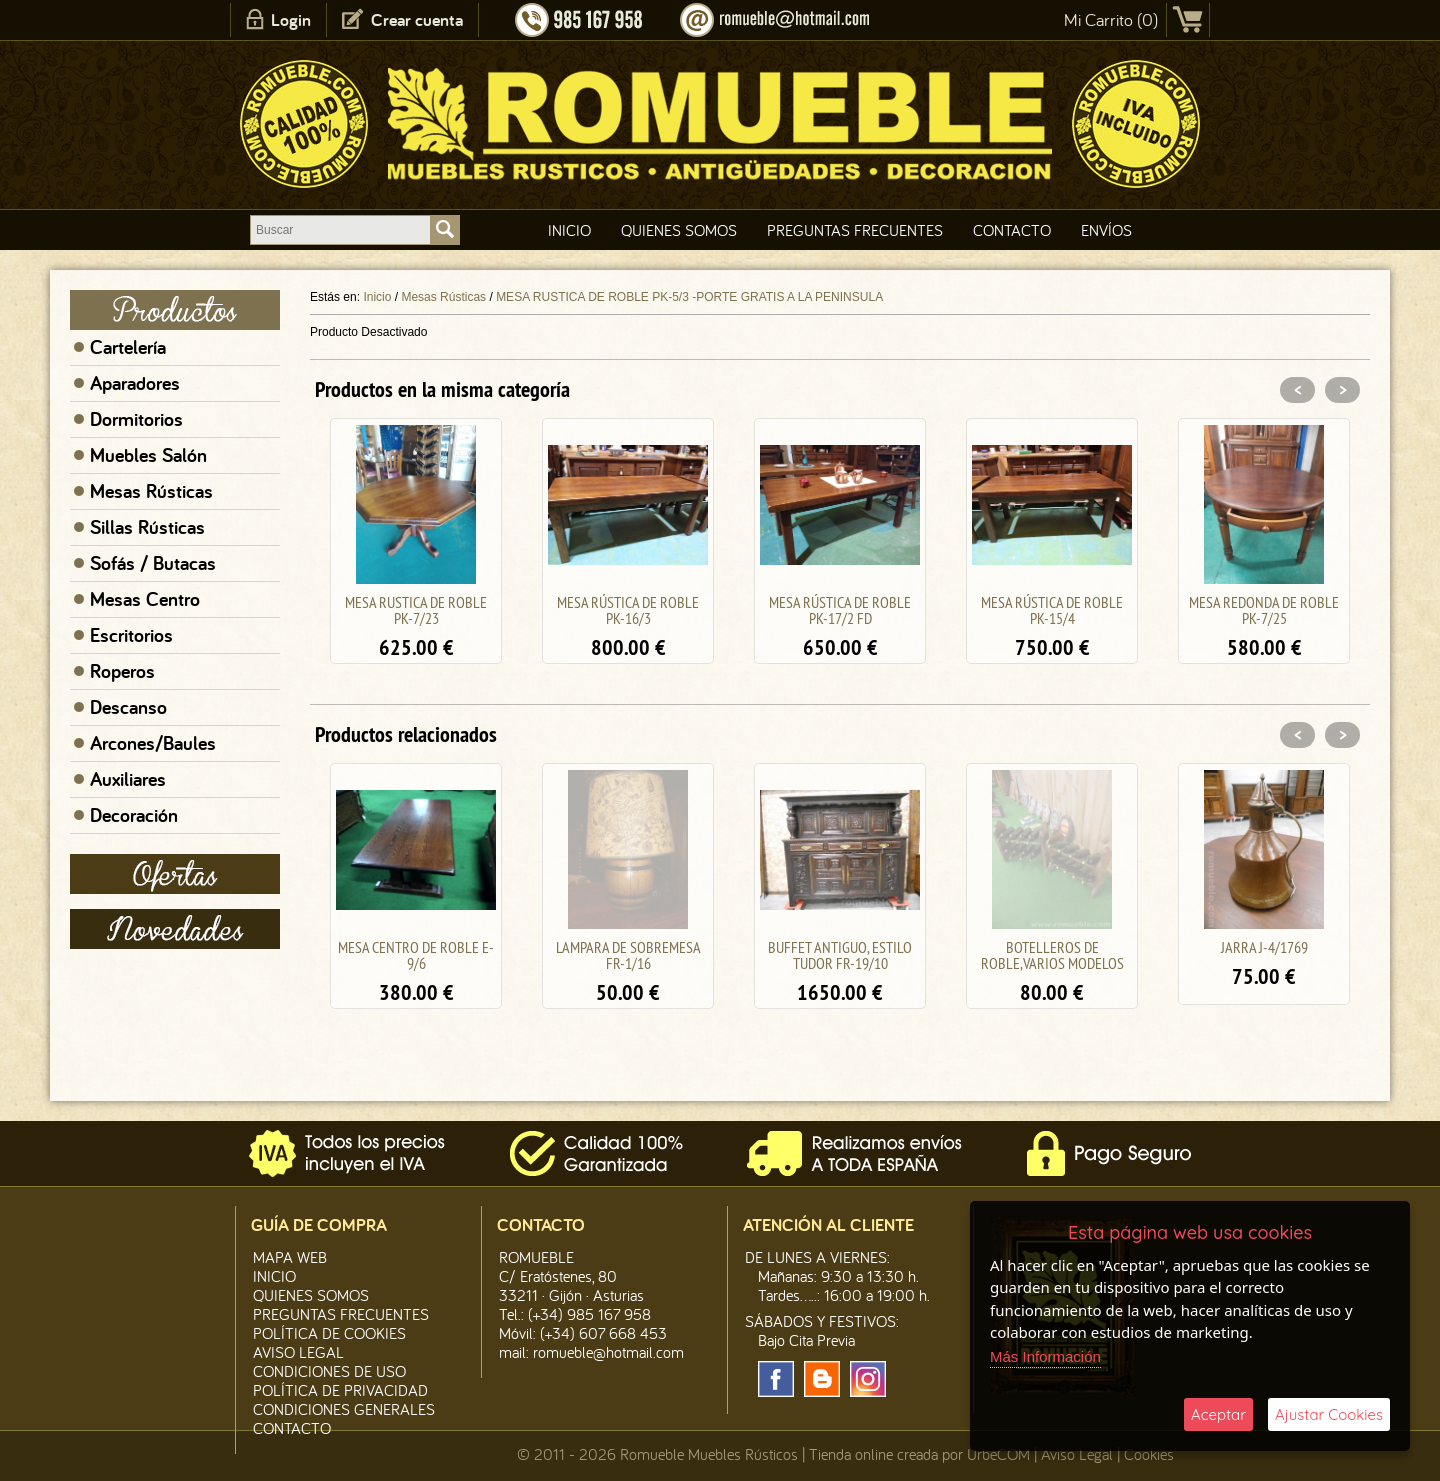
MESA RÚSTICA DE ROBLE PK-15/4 (1052, 610)
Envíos (1106, 230)
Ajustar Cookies (1329, 1414)
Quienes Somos (679, 230)
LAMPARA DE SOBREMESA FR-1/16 (628, 955)
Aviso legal (298, 1352)
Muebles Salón (148, 455)
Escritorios (131, 635)
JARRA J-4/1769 (1264, 947)
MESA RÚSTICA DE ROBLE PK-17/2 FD (840, 610)
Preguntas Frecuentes (855, 230)
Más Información (1045, 1356)
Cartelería (128, 347)
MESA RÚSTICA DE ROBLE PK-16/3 (628, 610)
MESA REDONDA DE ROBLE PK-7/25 (1264, 610)
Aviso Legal (1077, 1454)
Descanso (128, 707)
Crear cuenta (417, 19)
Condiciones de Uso (329, 1371)
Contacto (1012, 230)
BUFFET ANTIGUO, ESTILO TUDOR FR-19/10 (840, 955)
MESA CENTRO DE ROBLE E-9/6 (416, 955)
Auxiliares (128, 779)
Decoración (134, 815)
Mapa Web (290, 1257)
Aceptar (1218, 1414)
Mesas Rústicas (151, 491)
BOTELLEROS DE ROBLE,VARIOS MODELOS (1052, 955)
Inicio (569, 230)
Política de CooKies (329, 1333)
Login (291, 19)
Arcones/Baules (153, 743)
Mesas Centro (145, 599)
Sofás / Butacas (153, 563)
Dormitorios (136, 419)
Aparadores (135, 383)
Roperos (122, 671)
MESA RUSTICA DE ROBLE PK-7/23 (416, 610)
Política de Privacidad (340, 1390)
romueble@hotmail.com (608, 1352)
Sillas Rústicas (147, 527)
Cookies (1149, 1454)
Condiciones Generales (344, 1409)
